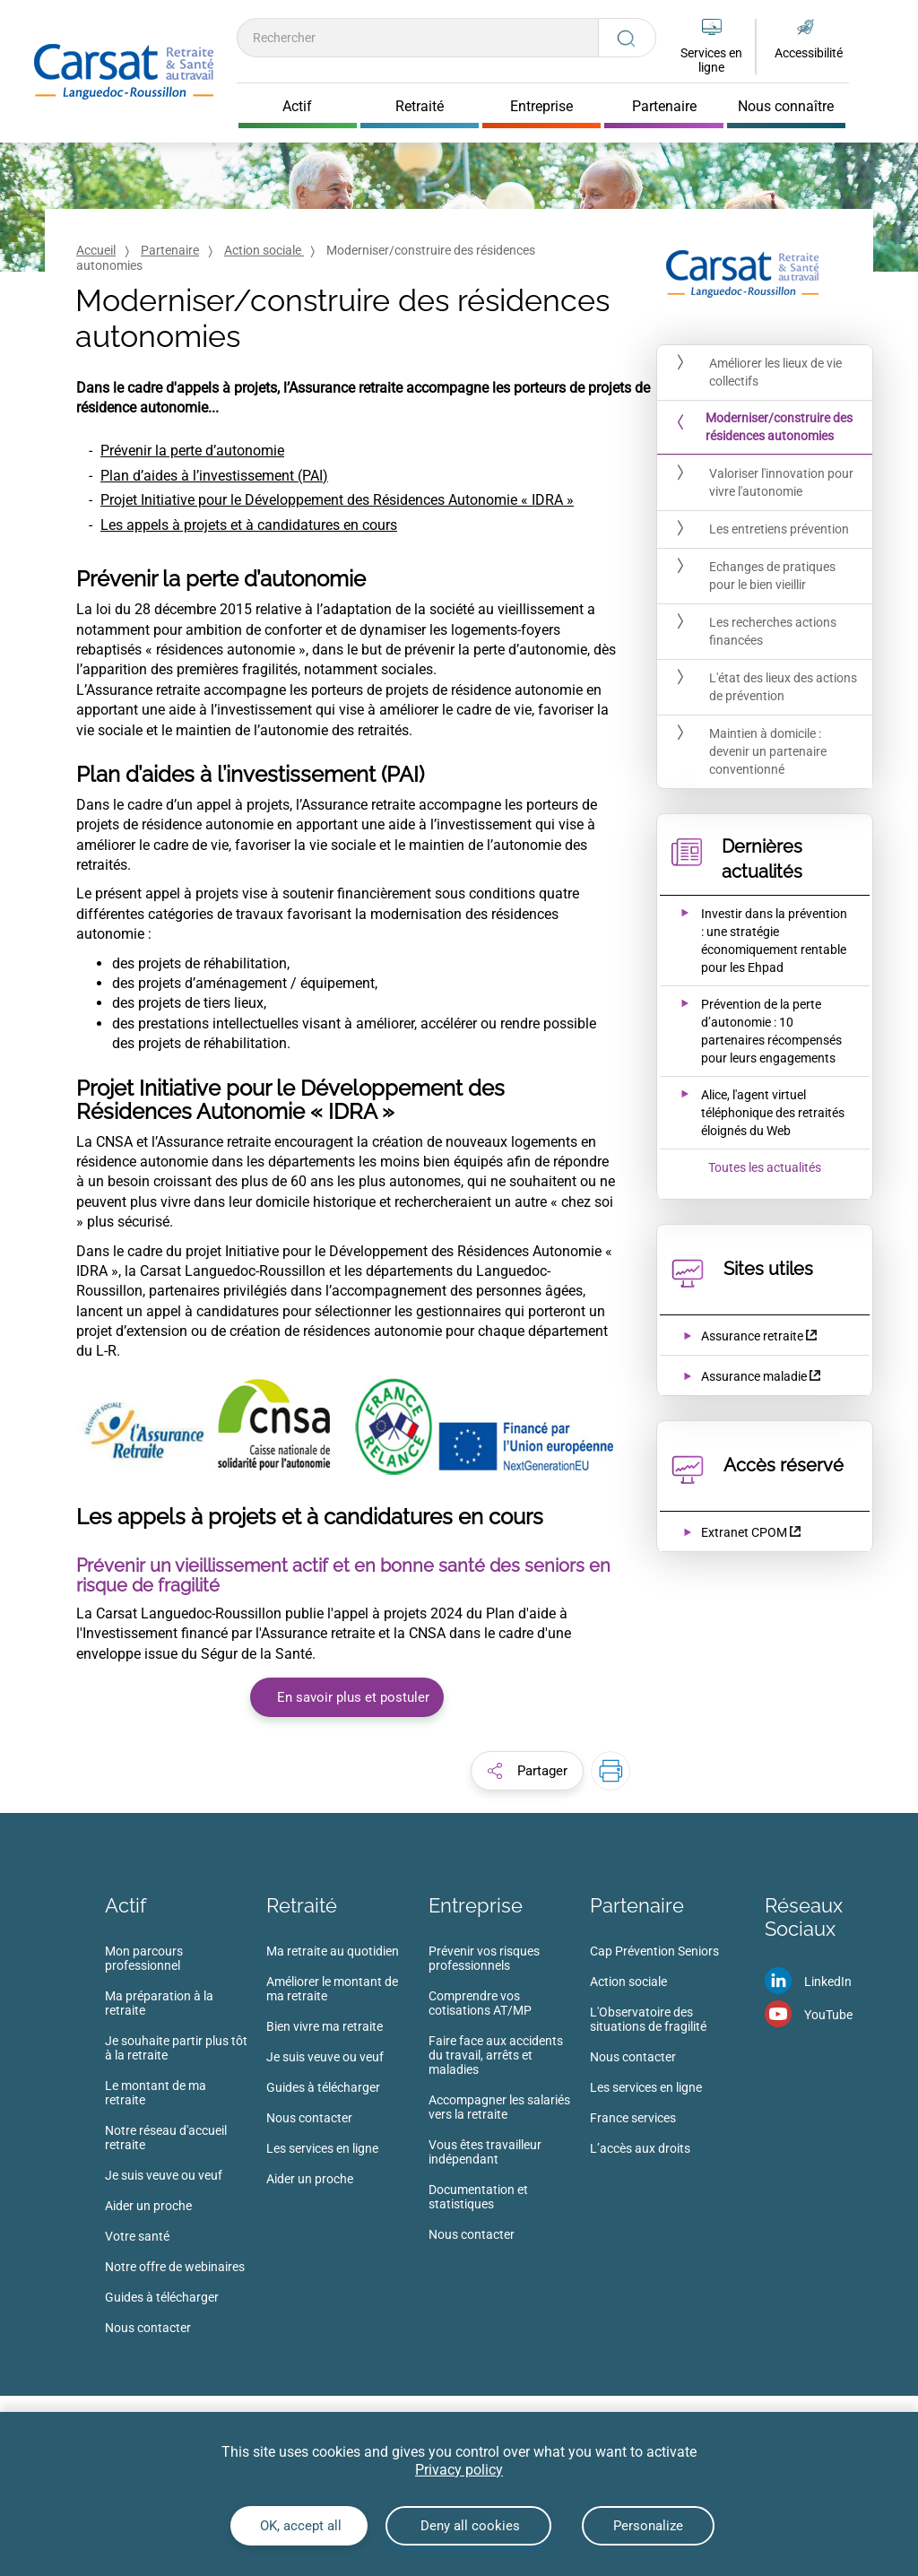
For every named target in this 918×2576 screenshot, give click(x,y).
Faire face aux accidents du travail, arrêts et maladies (496, 2055)
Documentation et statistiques (478, 2196)
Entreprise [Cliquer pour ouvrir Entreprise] (541, 107)
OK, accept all (299, 2526)
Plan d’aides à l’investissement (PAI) (214, 475)
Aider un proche (148, 2206)
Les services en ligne (322, 2148)
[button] (527, 1771)
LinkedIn (828, 1981)
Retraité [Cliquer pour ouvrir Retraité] (419, 107)
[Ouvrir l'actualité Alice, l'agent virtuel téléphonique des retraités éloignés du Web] (752, 1113)
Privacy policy (459, 2469)
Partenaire (170, 250)
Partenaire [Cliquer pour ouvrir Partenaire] (664, 107)
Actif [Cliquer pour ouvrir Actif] (297, 107)
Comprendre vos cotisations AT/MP (480, 2003)
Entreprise (476, 1905)
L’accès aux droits (640, 2148)
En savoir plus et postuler (353, 1697)
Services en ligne (711, 60)
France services (633, 2118)
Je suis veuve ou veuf (163, 2175)
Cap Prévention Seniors (654, 1951)
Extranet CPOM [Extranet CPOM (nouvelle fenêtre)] (744, 1532)
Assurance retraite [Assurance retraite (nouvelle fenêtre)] (752, 1336)
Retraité (301, 1905)
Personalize (648, 2526)
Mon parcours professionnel (144, 1958)
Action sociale (264, 250)
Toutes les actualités (764, 1167)
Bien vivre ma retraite (324, 2026)
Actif (125, 1905)
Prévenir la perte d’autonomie (192, 450)
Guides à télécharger (162, 2297)
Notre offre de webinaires (175, 2266)
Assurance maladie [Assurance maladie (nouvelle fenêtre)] (754, 1376)
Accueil (96, 250)
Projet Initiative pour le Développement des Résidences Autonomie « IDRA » (337, 499)
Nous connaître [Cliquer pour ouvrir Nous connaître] (786, 107)
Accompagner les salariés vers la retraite (499, 2107)
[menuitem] (185, 2145)
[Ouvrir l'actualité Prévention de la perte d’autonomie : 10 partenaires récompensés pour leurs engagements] (752, 1031)
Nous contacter (148, 2327)
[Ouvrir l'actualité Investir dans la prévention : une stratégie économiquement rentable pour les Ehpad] (752, 940)
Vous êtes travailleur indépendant (485, 2152)
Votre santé (137, 2236)
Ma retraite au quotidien (332, 1951)
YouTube (828, 2015)
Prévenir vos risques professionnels (484, 1958)
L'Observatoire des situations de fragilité (648, 2019)
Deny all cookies (468, 2526)
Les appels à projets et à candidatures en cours (248, 524)
